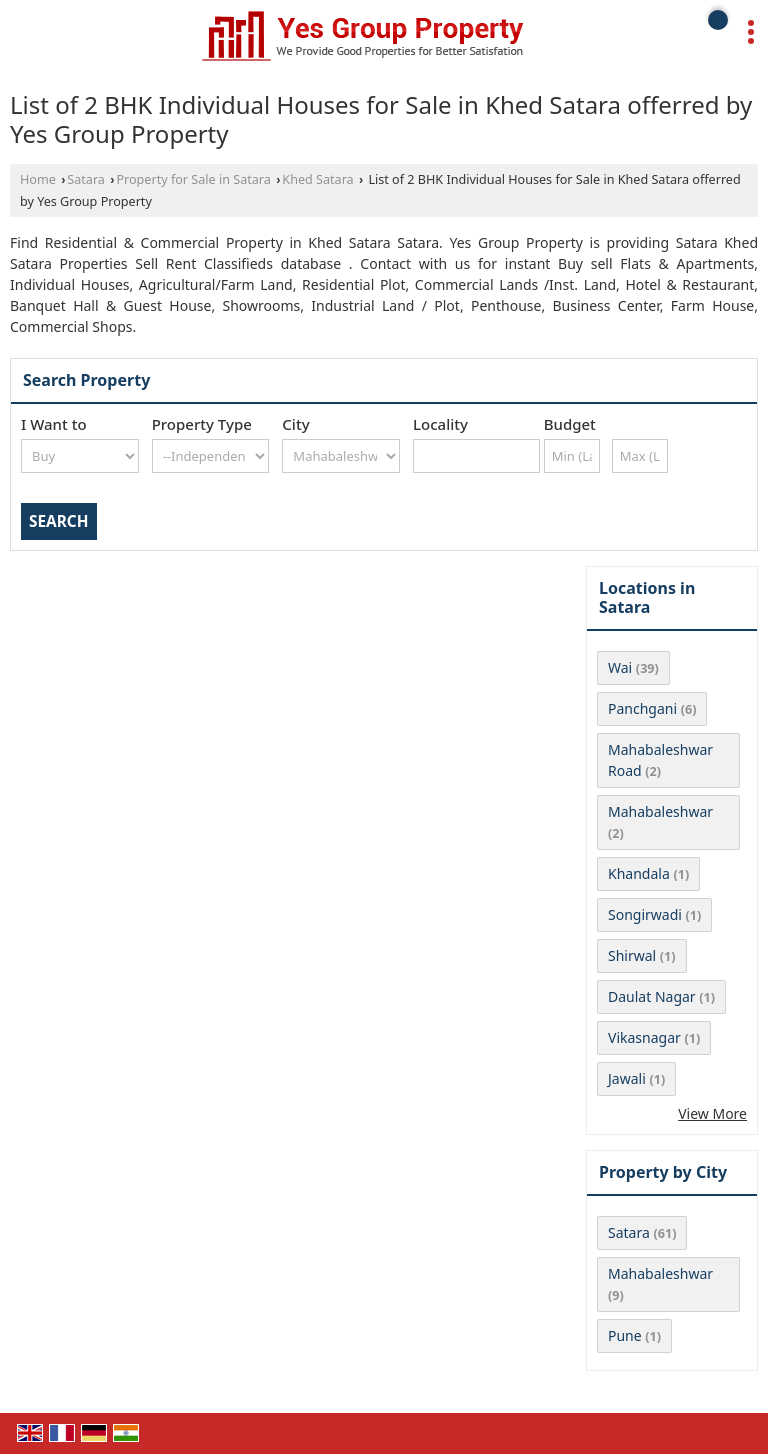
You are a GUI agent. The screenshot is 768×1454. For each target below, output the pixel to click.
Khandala (639, 873)
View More (712, 1113)
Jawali (627, 1078)
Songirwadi (645, 914)
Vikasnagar (644, 1037)
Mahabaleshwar (660, 811)
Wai (620, 667)
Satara (86, 179)
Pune (625, 1335)
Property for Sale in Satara (193, 179)
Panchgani (642, 708)
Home (38, 179)
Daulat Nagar (652, 996)
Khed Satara (317, 179)
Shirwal (632, 955)
